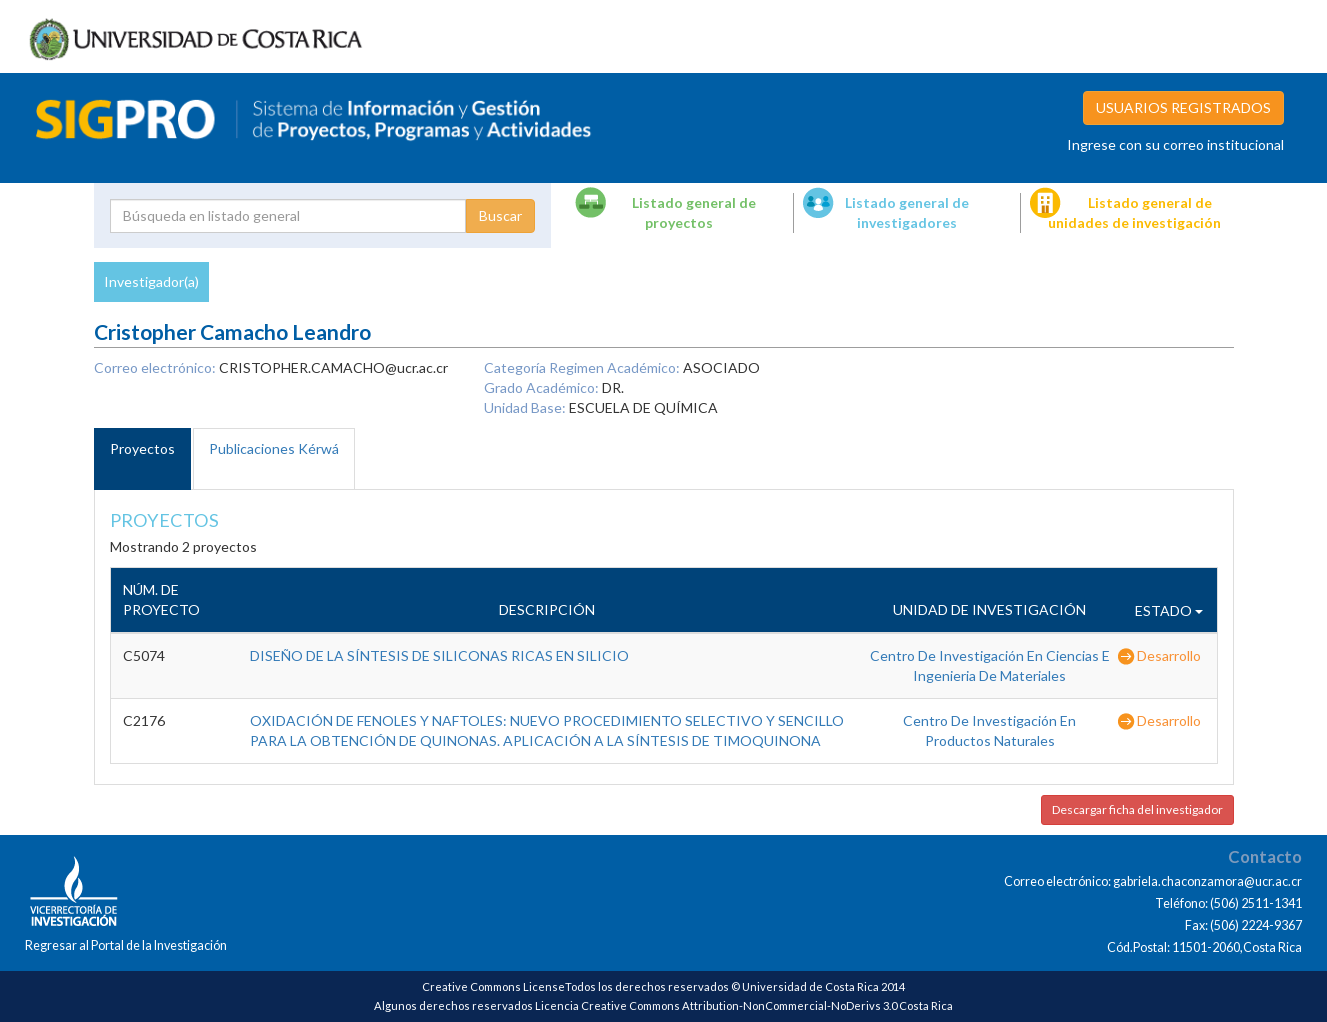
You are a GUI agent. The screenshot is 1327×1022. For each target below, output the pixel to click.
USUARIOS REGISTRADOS (1183, 107)
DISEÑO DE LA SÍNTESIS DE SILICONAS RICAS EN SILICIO (439, 655)
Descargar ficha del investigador (1137, 809)
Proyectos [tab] (142, 448)
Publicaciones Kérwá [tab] (274, 448)
